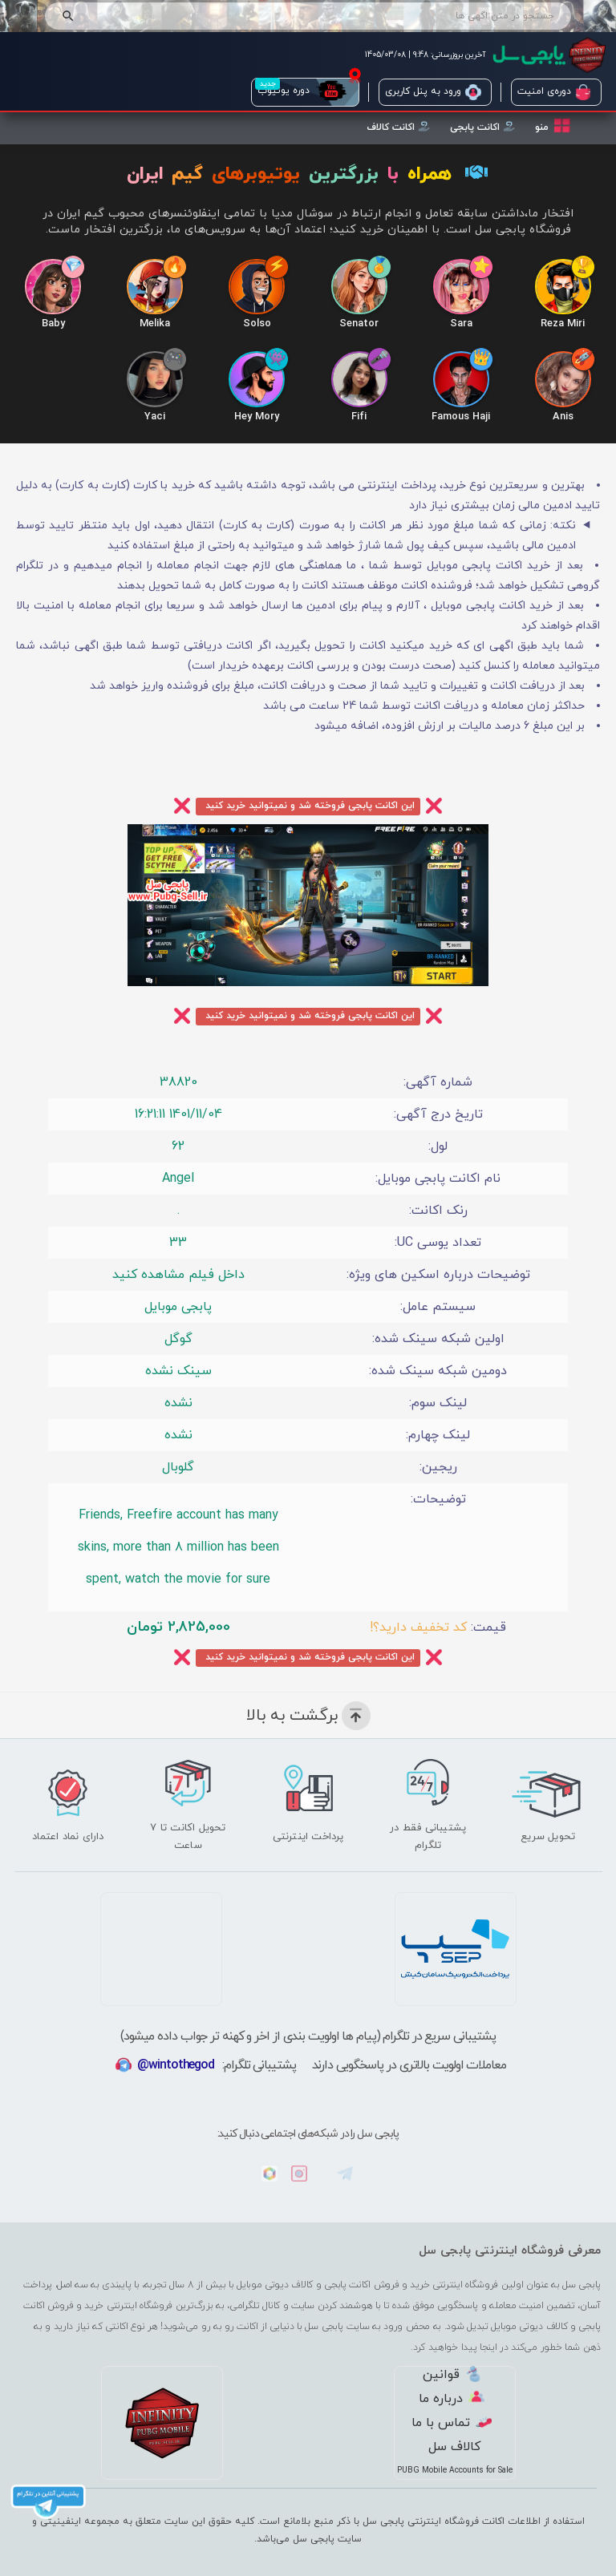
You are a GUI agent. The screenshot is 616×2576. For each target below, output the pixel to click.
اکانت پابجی (482, 127)
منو (552, 126)
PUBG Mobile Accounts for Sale (455, 2471)
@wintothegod (175, 2065)
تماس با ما (451, 2423)
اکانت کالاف (398, 127)
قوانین (452, 2375)
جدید (268, 84)
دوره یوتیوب (302, 92)
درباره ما (451, 2399)
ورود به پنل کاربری (433, 92)
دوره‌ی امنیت (554, 92)
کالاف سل (454, 2447)
